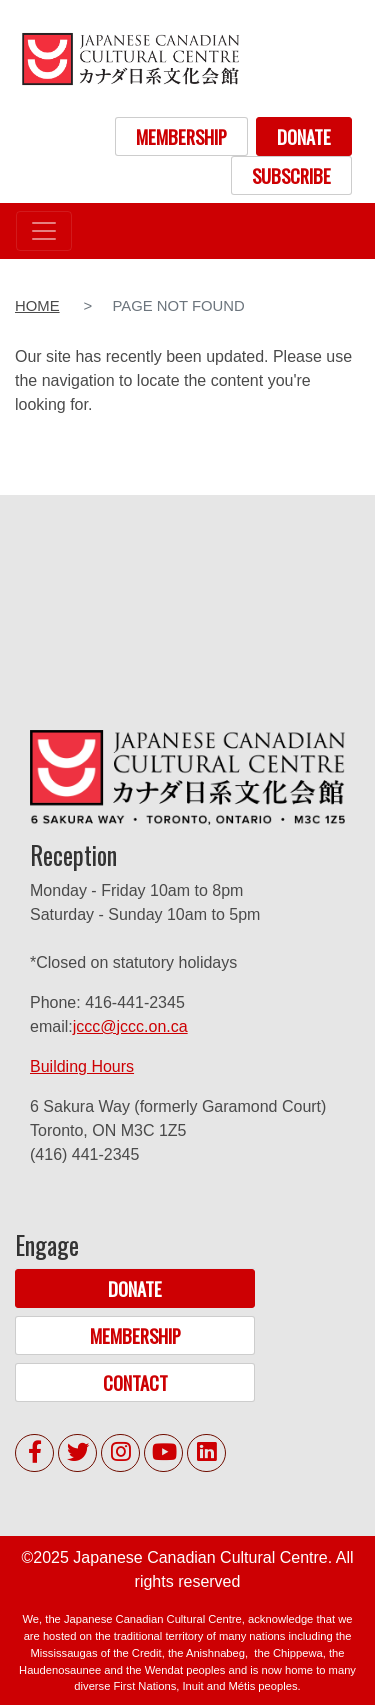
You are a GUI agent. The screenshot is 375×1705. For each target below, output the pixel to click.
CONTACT (135, 1382)
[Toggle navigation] (44, 231)
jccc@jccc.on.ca (130, 1026)
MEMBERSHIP (181, 136)
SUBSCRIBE (291, 175)
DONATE (304, 136)
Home (37, 306)
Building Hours (82, 1066)
